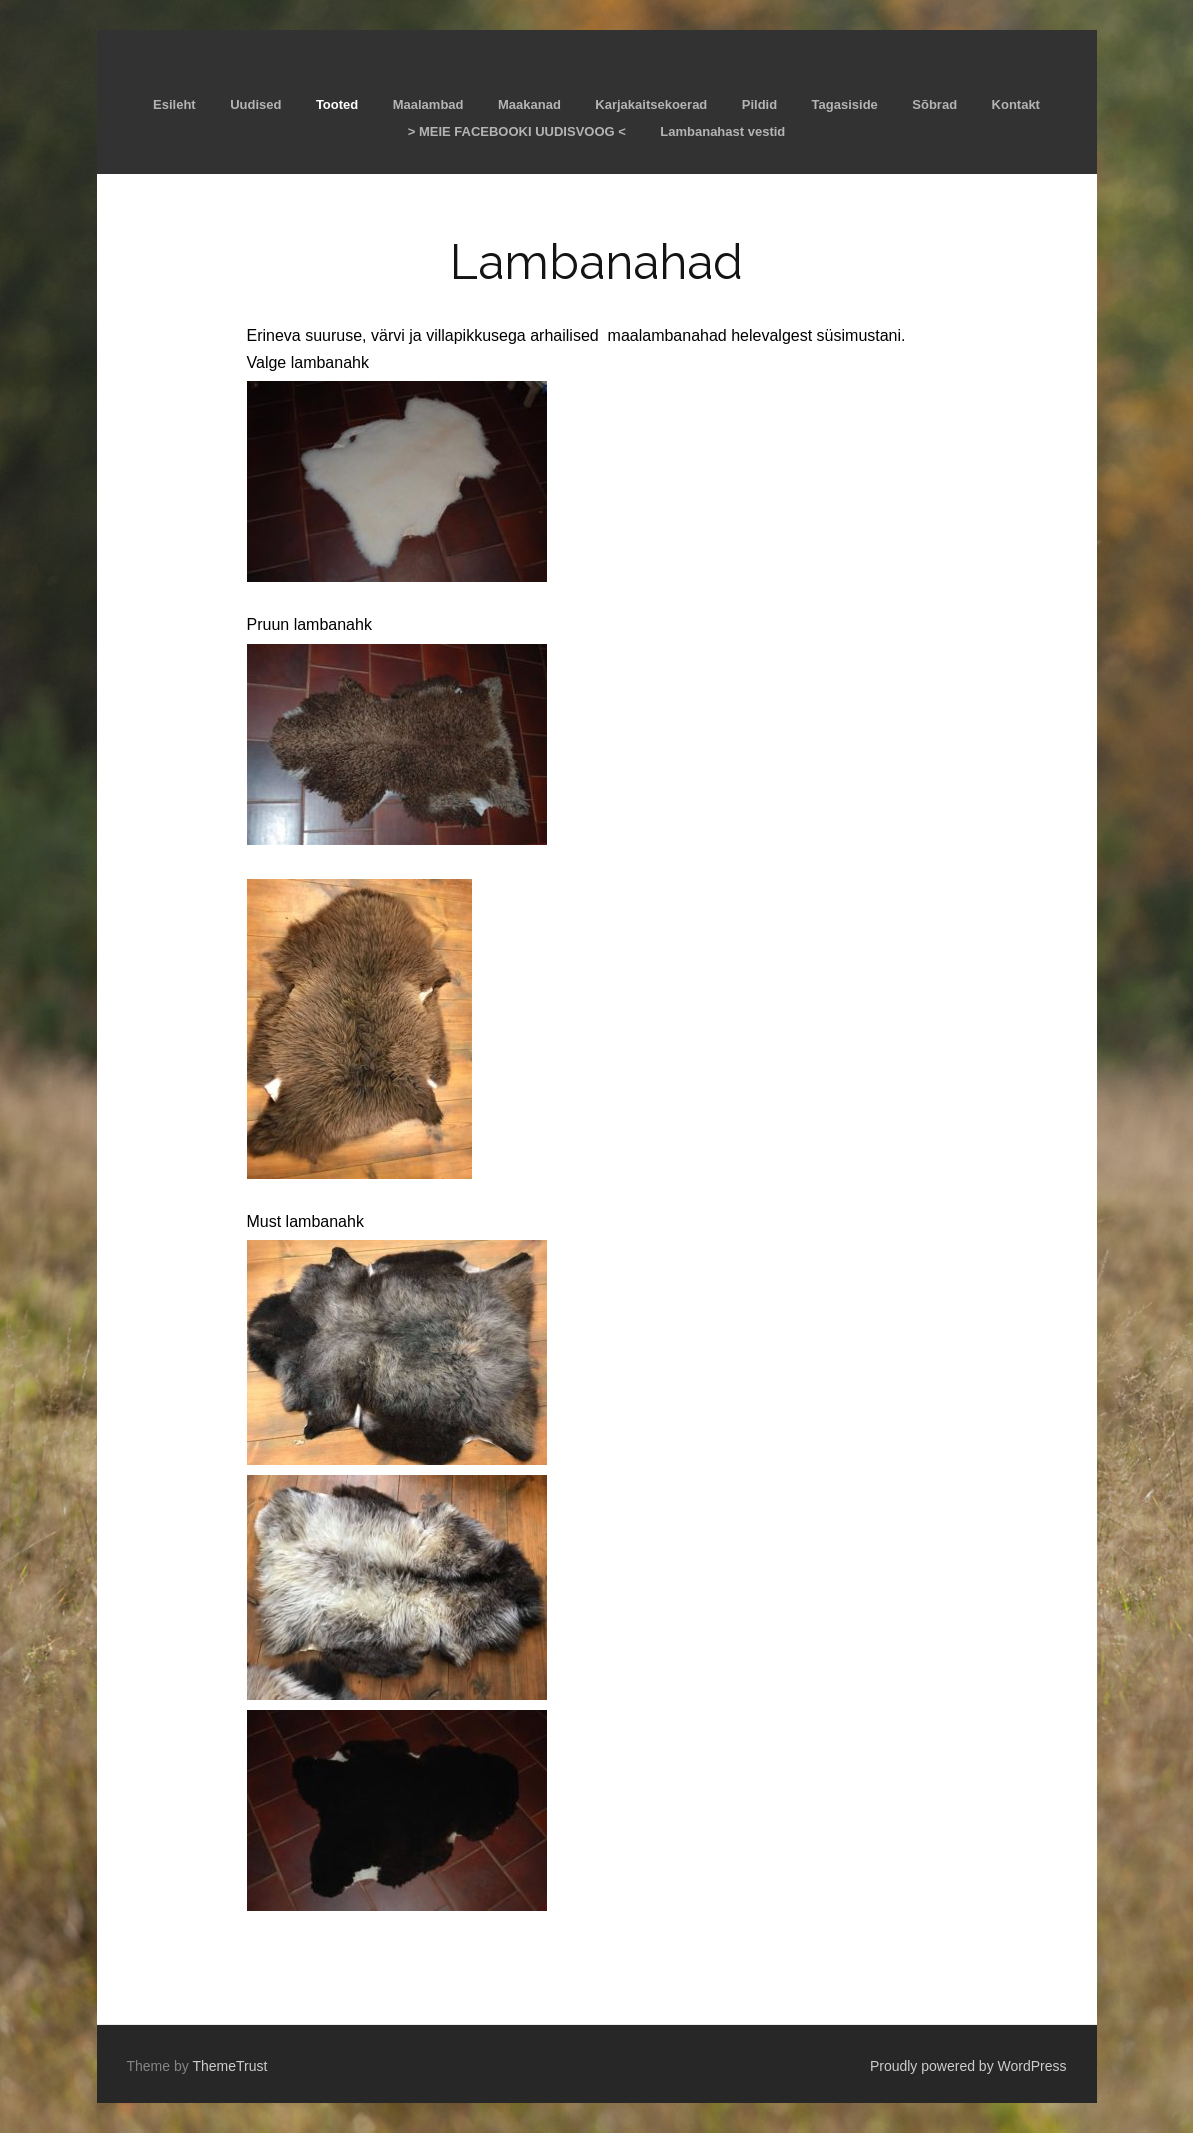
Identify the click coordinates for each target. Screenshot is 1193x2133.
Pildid (759, 104)
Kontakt (1016, 104)
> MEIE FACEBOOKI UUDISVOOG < (517, 131)
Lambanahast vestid (722, 131)
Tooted (337, 104)
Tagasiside (845, 104)
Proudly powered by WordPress (968, 2066)
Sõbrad (934, 104)
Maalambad (428, 104)
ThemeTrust (229, 2066)
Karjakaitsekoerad (651, 104)
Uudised (255, 104)
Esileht (174, 104)
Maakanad (529, 104)
